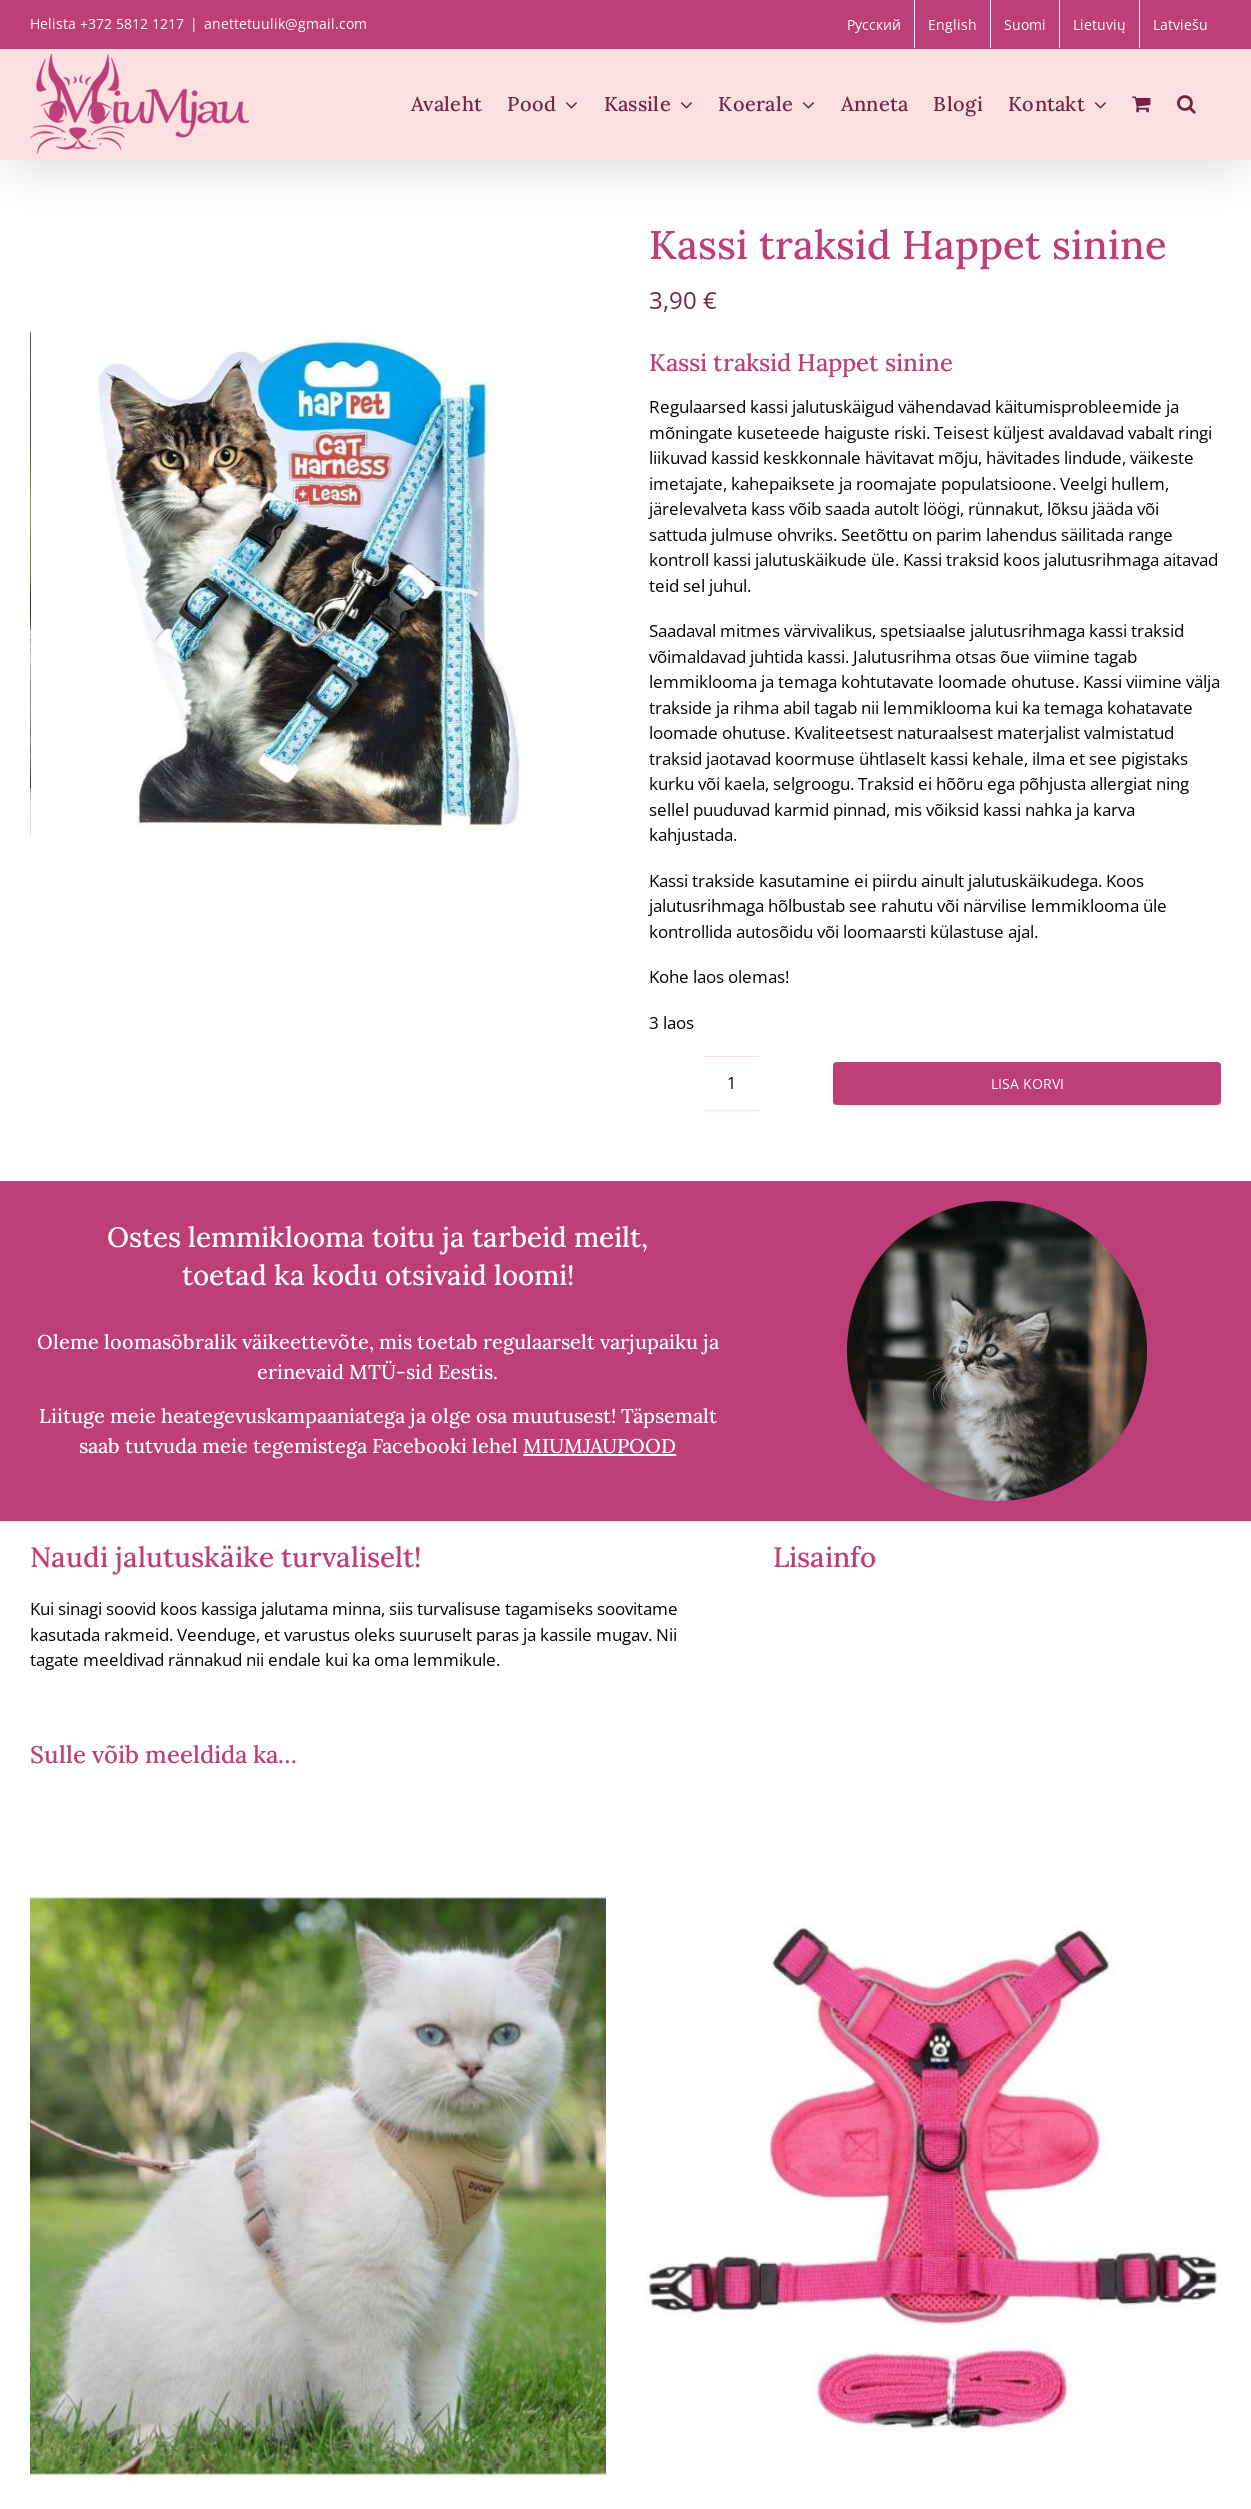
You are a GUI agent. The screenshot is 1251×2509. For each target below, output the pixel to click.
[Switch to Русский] (874, 24)
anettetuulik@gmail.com (285, 23)
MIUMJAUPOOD (599, 1445)
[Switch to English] (952, 24)
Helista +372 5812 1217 (107, 23)
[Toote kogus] (731, 1083)
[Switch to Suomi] (1025, 24)
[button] (1186, 104)
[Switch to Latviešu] (1180, 24)
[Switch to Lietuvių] (1099, 24)
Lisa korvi (1027, 1083)
